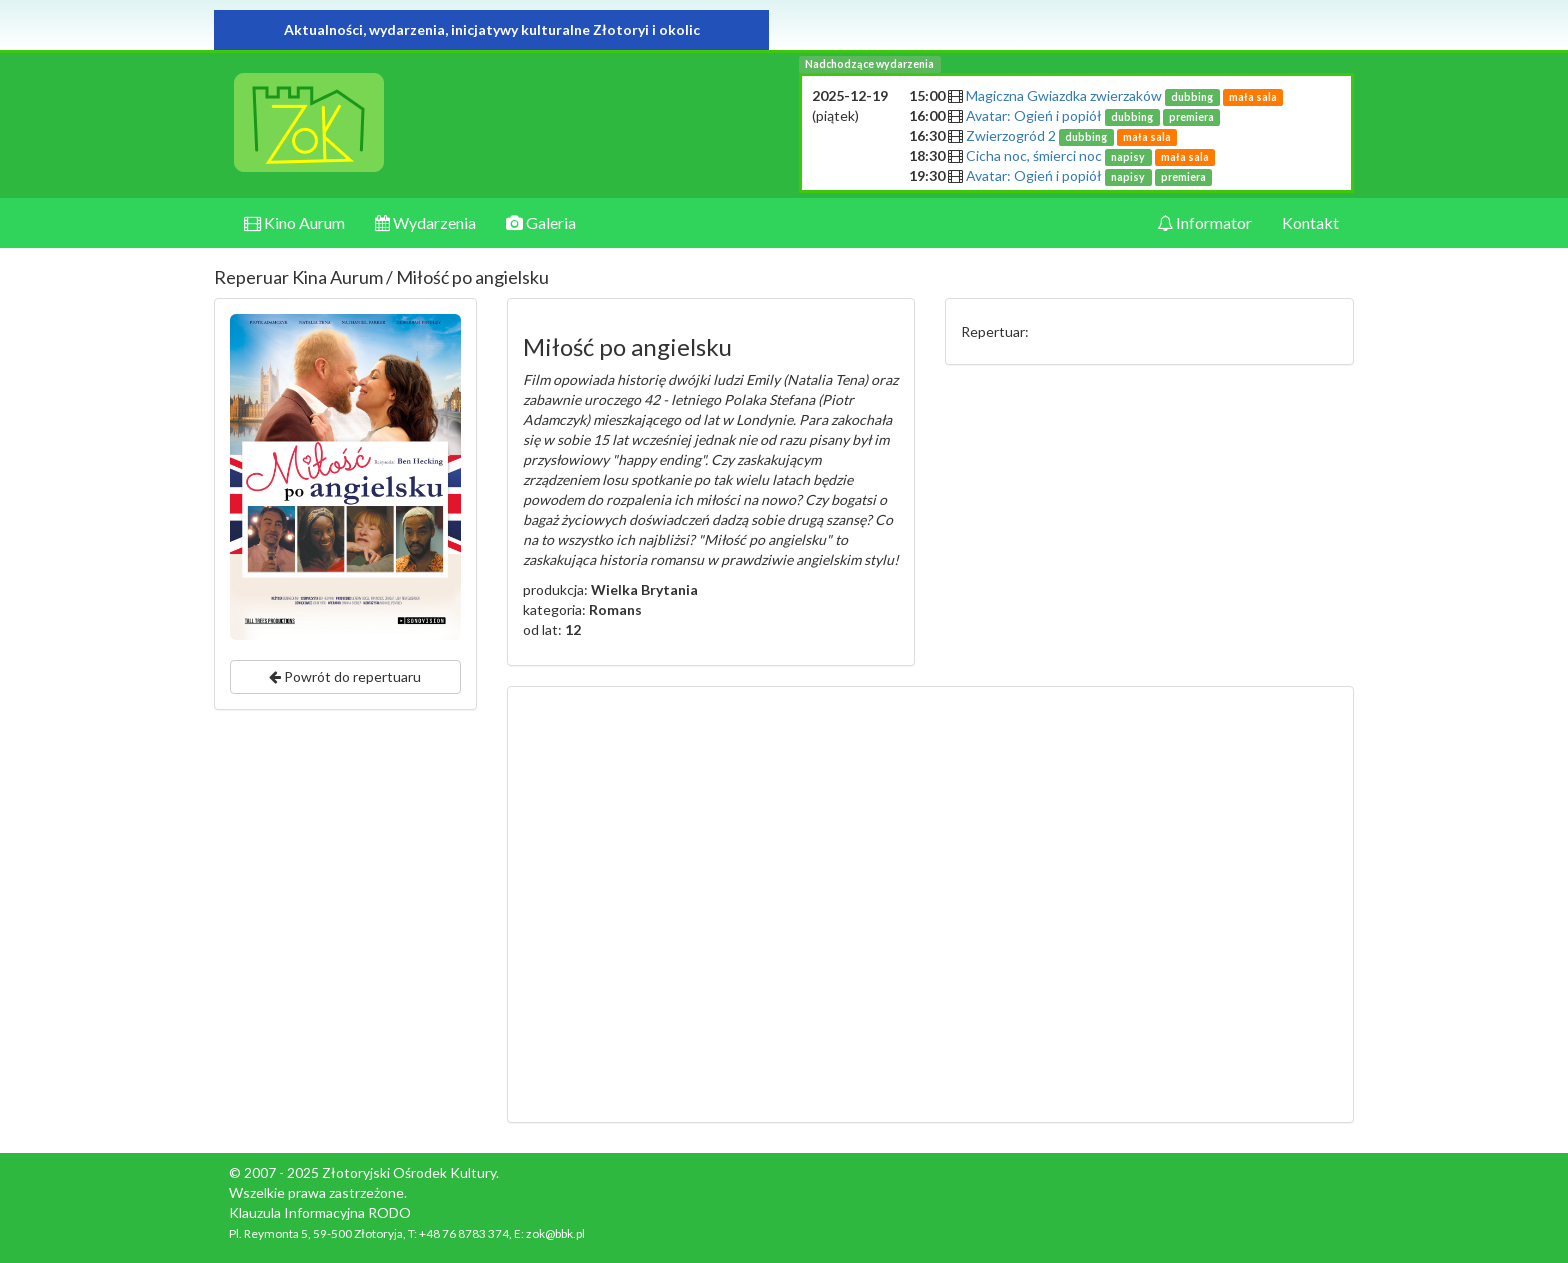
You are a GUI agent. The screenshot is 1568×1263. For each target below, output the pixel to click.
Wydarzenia (425, 222)
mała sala (1253, 97)
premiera (1191, 117)
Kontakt (1310, 222)
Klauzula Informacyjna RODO (320, 1212)
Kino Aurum (294, 222)
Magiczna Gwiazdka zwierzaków (1124, 95)
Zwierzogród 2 (1071, 135)
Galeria (541, 222)
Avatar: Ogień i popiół (1093, 115)
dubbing (1192, 97)
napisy (1128, 157)
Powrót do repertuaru (345, 676)
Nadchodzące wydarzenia (869, 64)
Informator (1204, 222)
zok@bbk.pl (555, 1233)
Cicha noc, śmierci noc (1090, 155)
